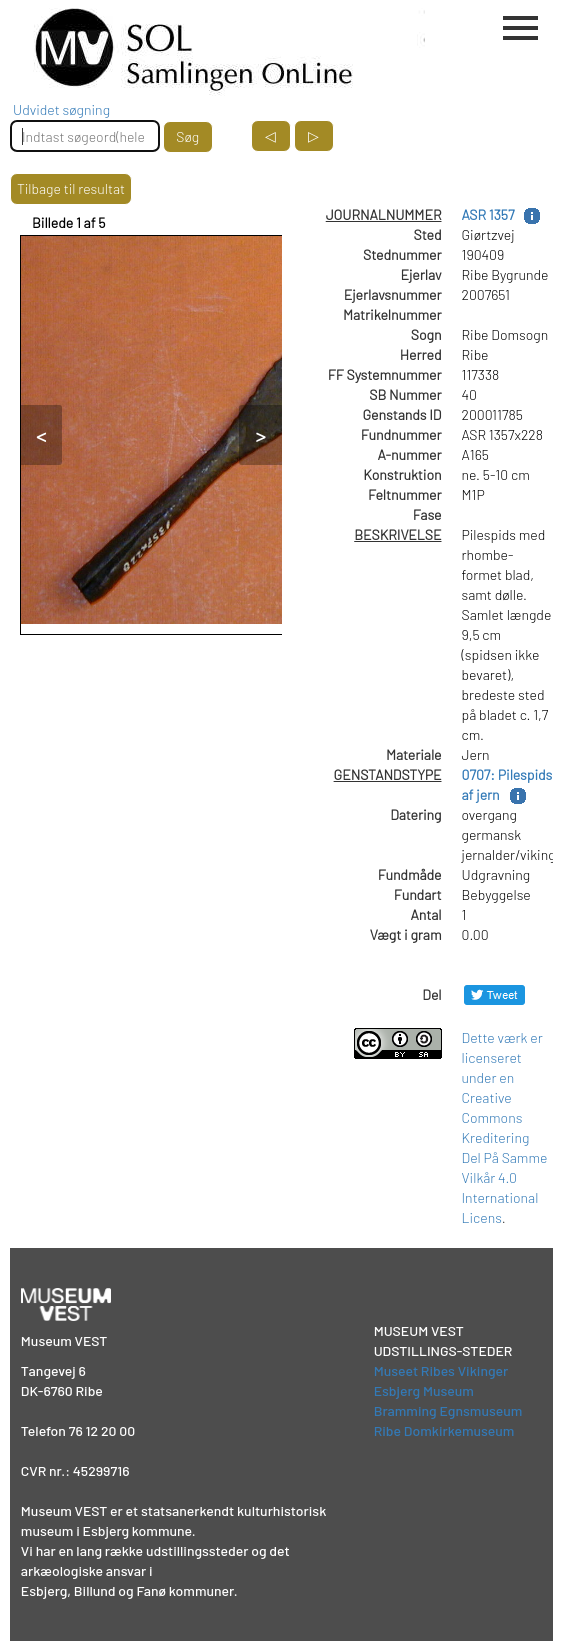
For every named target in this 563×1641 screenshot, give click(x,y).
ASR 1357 (488, 214)
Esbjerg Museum (424, 1390)
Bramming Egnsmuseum (448, 1410)
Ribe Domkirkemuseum (444, 1430)
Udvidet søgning (61, 109)
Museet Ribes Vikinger (441, 1370)
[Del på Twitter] (494, 994)
